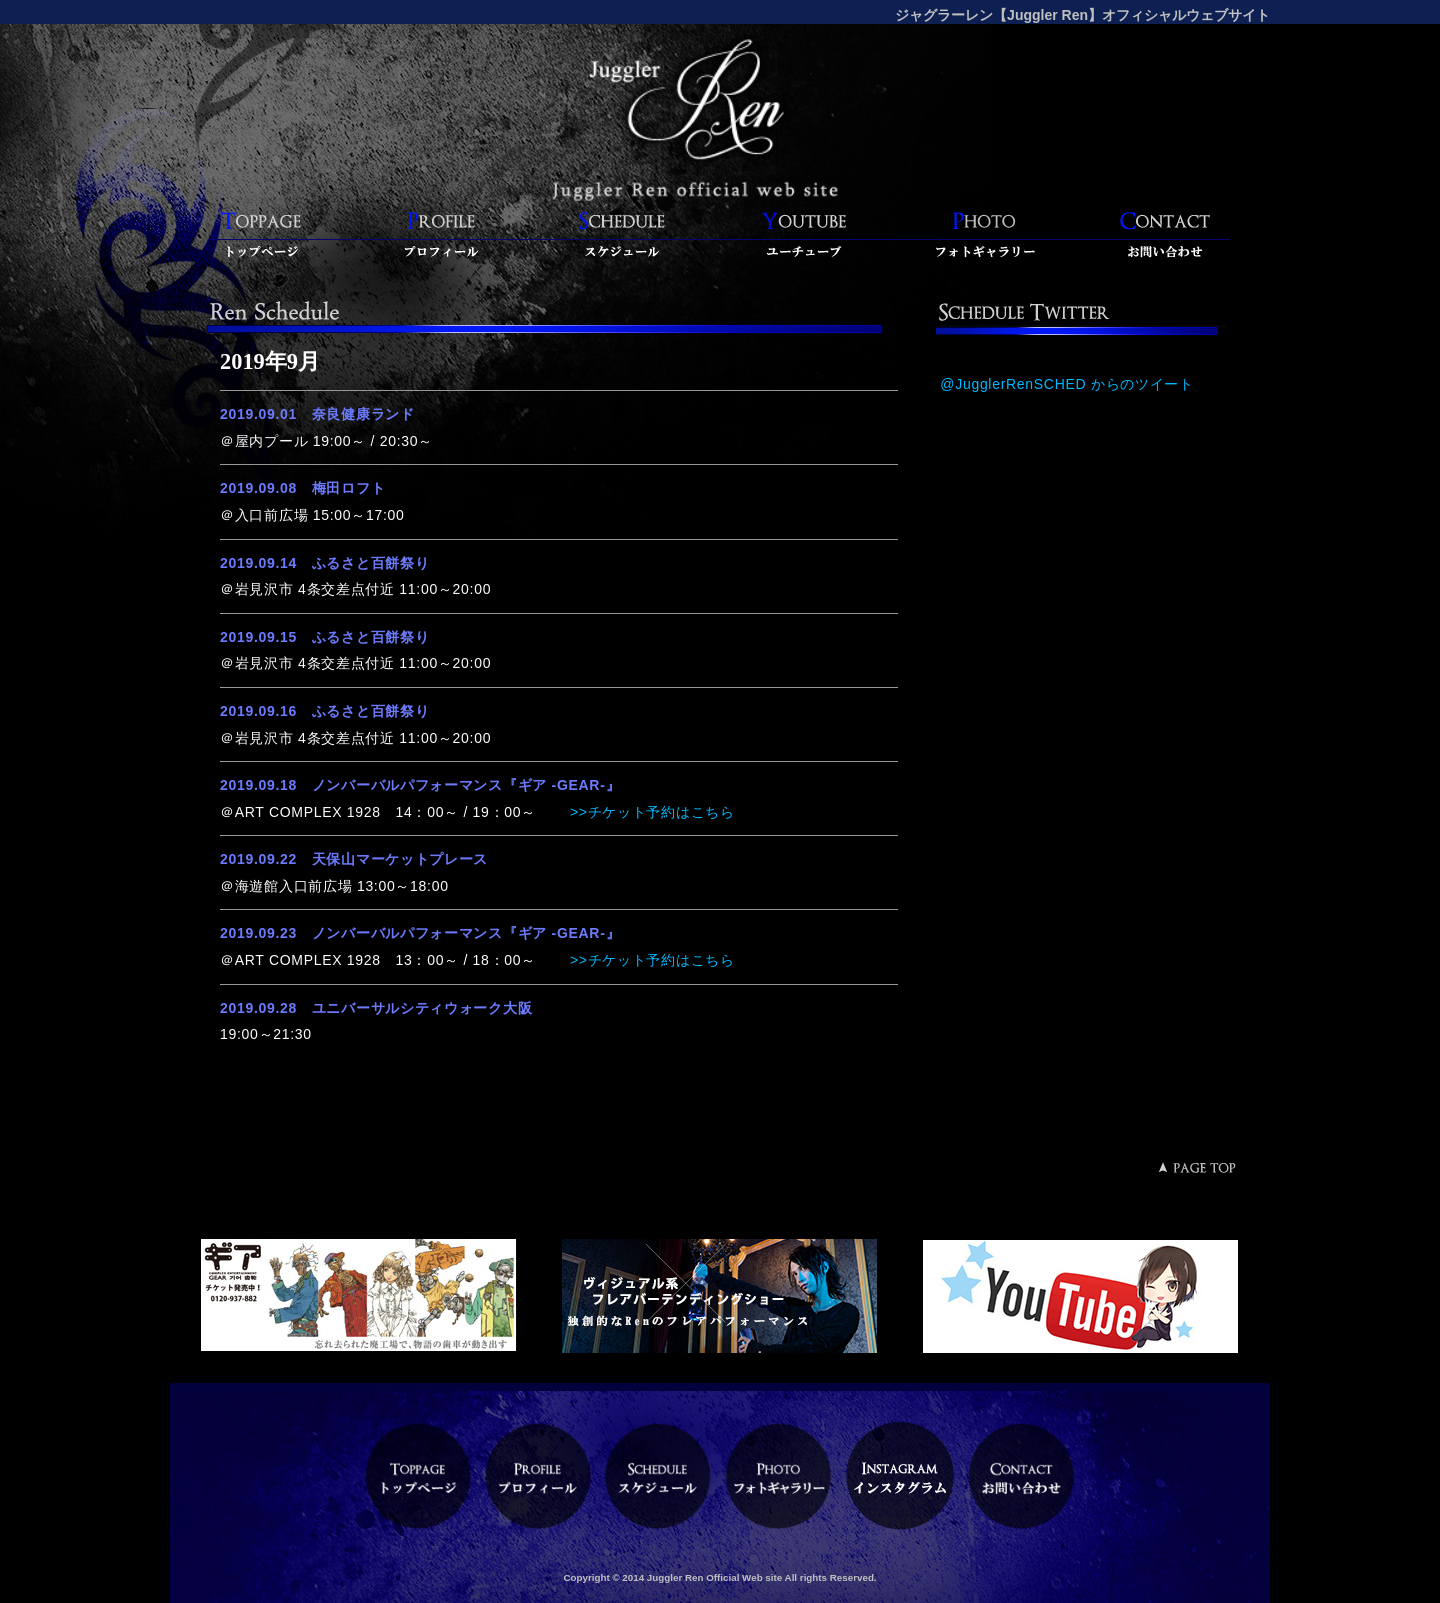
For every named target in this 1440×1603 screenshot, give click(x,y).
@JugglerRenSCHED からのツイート (1067, 384)
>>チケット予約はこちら (649, 812)
